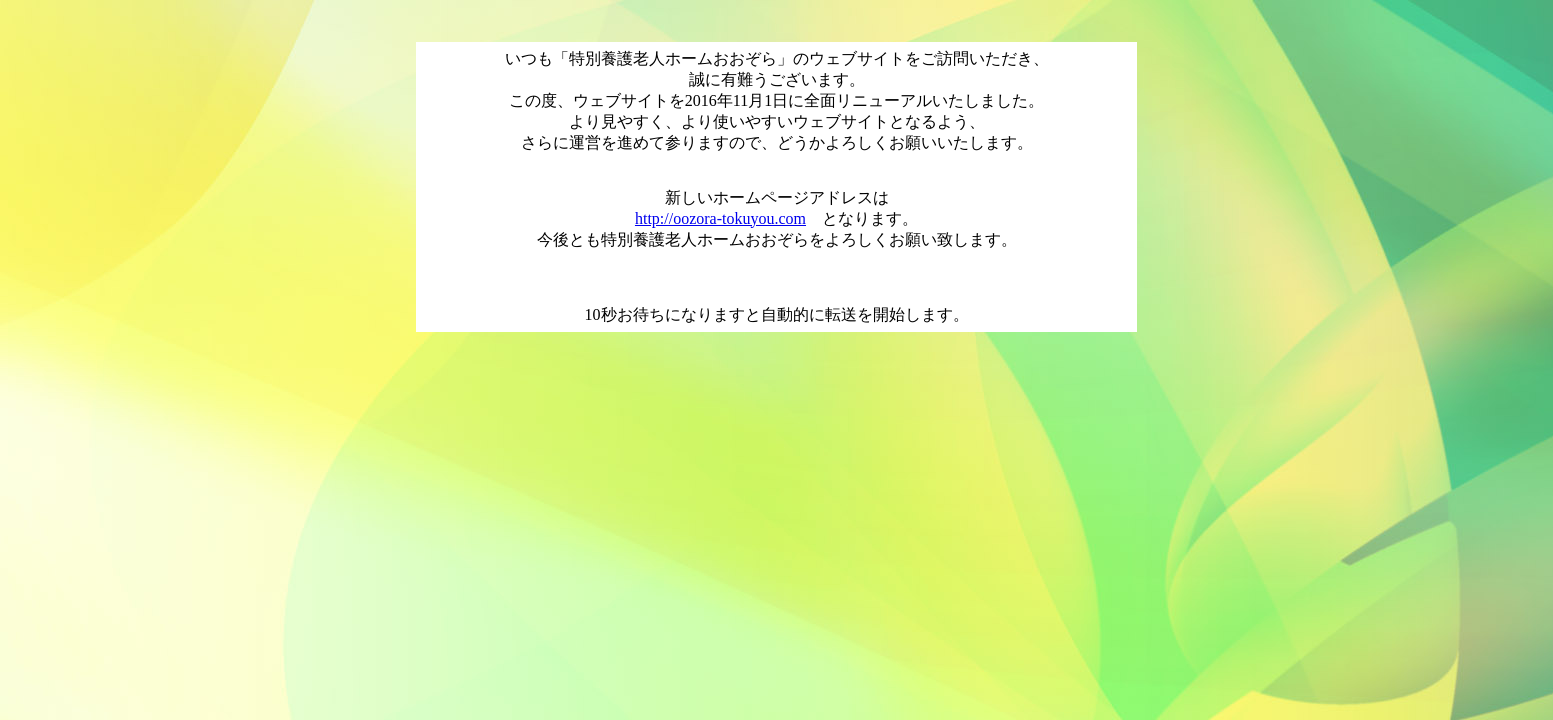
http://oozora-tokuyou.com (720, 218)
